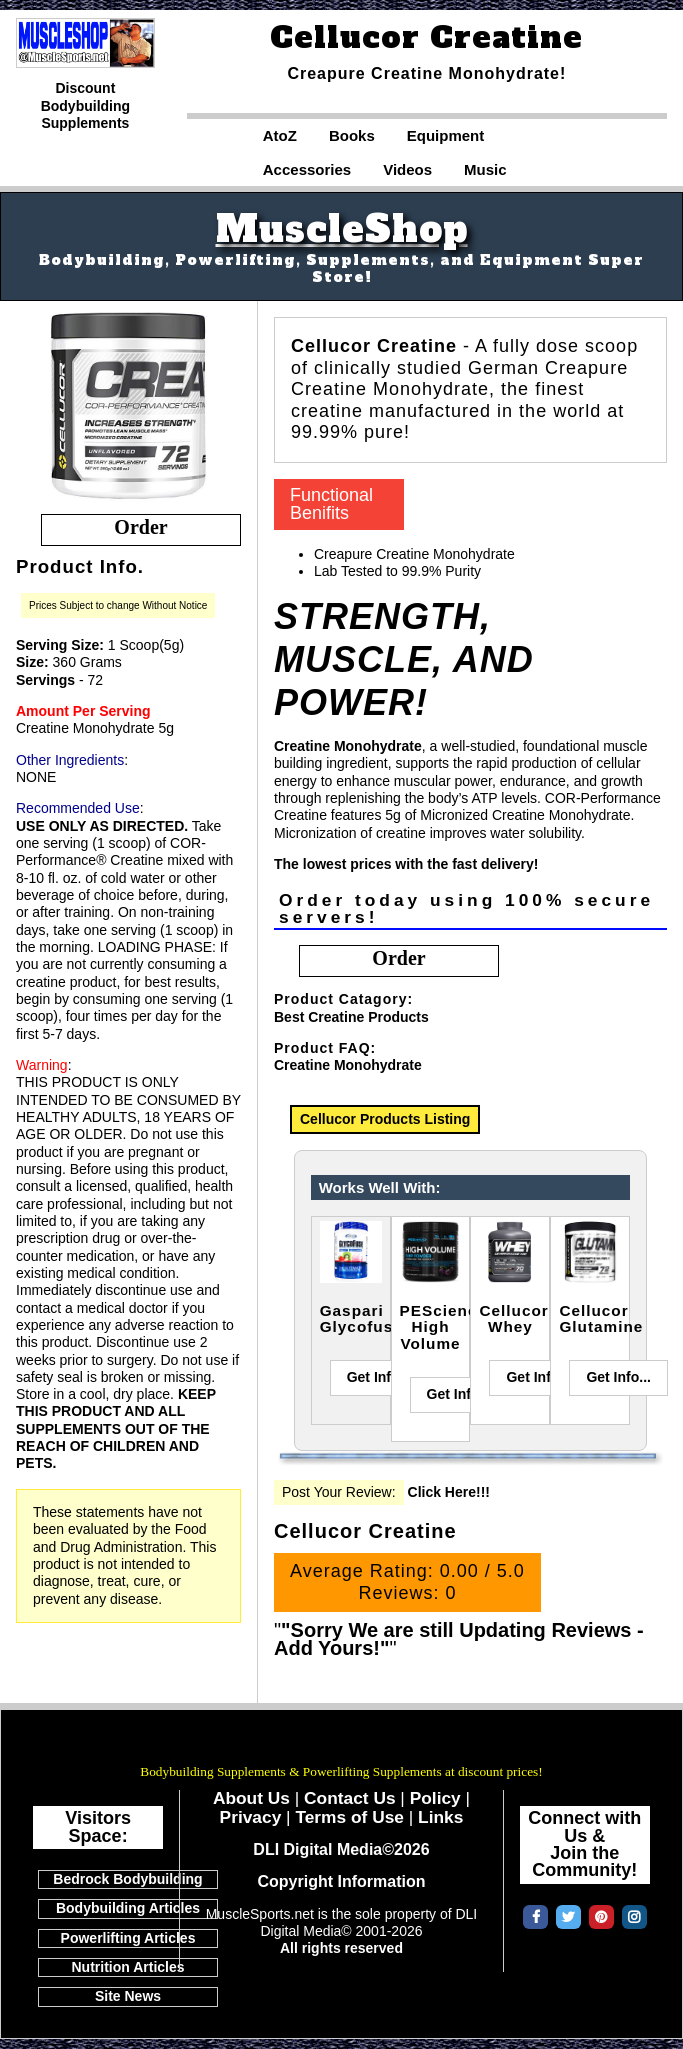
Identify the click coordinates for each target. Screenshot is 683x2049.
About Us (251, 1798)
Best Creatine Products (351, 1017)
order (140, 527)
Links (440, 1817)
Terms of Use (349, 1817)
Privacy (251, 1817)
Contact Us (349, 1798)
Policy (435, 1798)
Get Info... (379, 1377)
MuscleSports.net (342, 1744)
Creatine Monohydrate (348, 1065)
